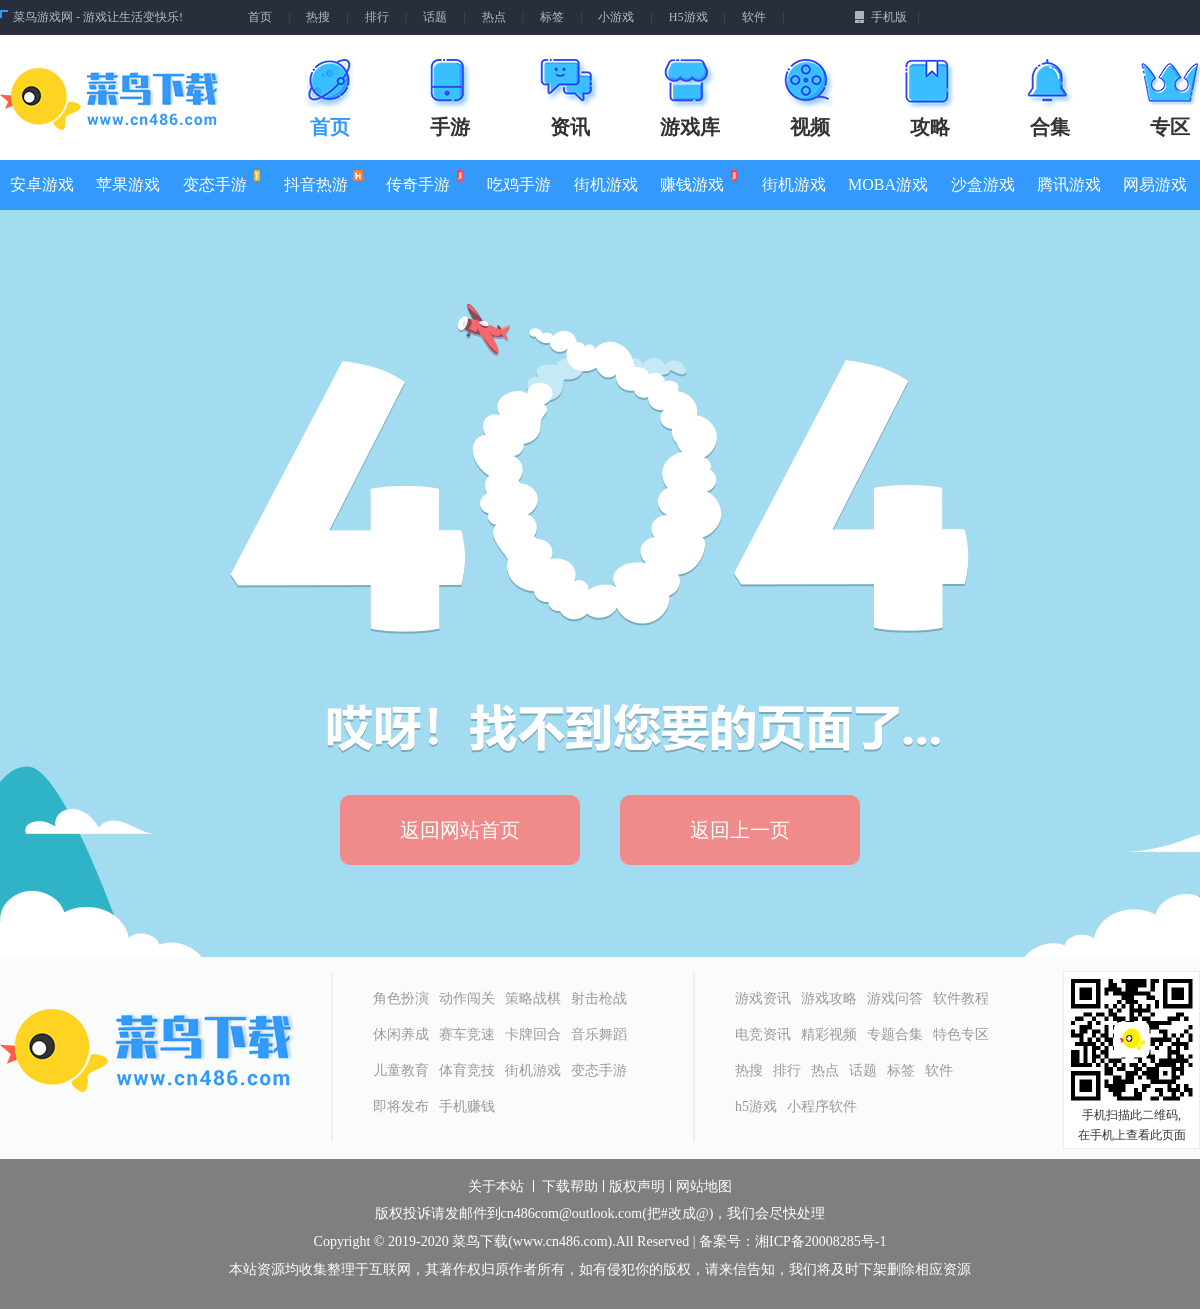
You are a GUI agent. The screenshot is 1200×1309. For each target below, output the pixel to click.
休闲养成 (401, 1034)
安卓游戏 (42, 184)
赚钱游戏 (697, 181)
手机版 (880, 17)
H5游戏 (688, 17)
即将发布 (401, 1106)
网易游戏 (1155, 184)
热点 (494, 17)
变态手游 (220, 181)
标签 (552, 17)
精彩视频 (829, 1034)
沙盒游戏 (983, 184)
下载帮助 (570, 1187)
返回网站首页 (460, 830)
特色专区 (961, 1034)
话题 (435, 17)
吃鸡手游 (519, 184)
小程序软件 (822, 1106)
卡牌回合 (533, 1034)
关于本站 (496, 1187)
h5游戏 (756, 1106)
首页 (260, 17)
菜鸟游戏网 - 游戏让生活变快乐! (98, 17)
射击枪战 (599, 998)
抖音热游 (323, 181)
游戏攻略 (829, 998)
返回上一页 (740, 830)
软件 (754, 17)
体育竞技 (467, 1070)
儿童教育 (401, 1070)
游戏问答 (895, 998)
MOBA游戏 (888, 184)
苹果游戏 (128, 184)
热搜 (318, 17)
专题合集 (895, 1034)
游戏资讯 (763, 998)
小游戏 (616, 17)
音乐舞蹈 (599, 1034)
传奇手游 (423, 181)
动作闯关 (467, 998)
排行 (377, 17)
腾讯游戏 (1069, 184)
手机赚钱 (467, 1106)
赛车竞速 (467, 1034)
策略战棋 (533, 998)
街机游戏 (606, 184)
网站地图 (704, 1187)
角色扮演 (401, 998)
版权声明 (637, 1187)
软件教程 (961, 998)
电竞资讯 (763, 1034)
